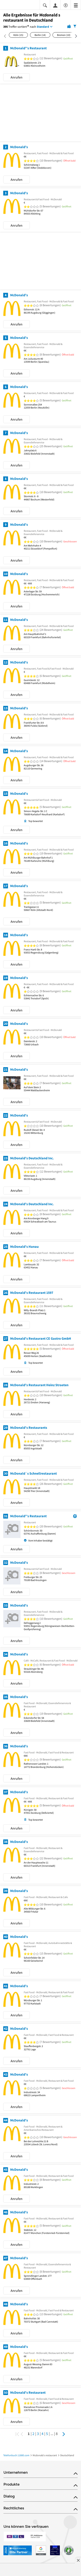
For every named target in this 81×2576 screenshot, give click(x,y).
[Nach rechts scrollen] (74, 36)
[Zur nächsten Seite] (64, 2434)
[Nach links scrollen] (6, 36)
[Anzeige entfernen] (78, 2560)
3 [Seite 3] (38, 2433)
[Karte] (69, 26)
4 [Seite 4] (42, 2433)
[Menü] (76, 5)
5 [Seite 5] (47, 2433)
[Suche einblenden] (45, 5)
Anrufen (16, 77)
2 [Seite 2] (33, 2433)
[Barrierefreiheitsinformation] (66, 5)
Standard (43, 27)
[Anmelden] (55, 5)
